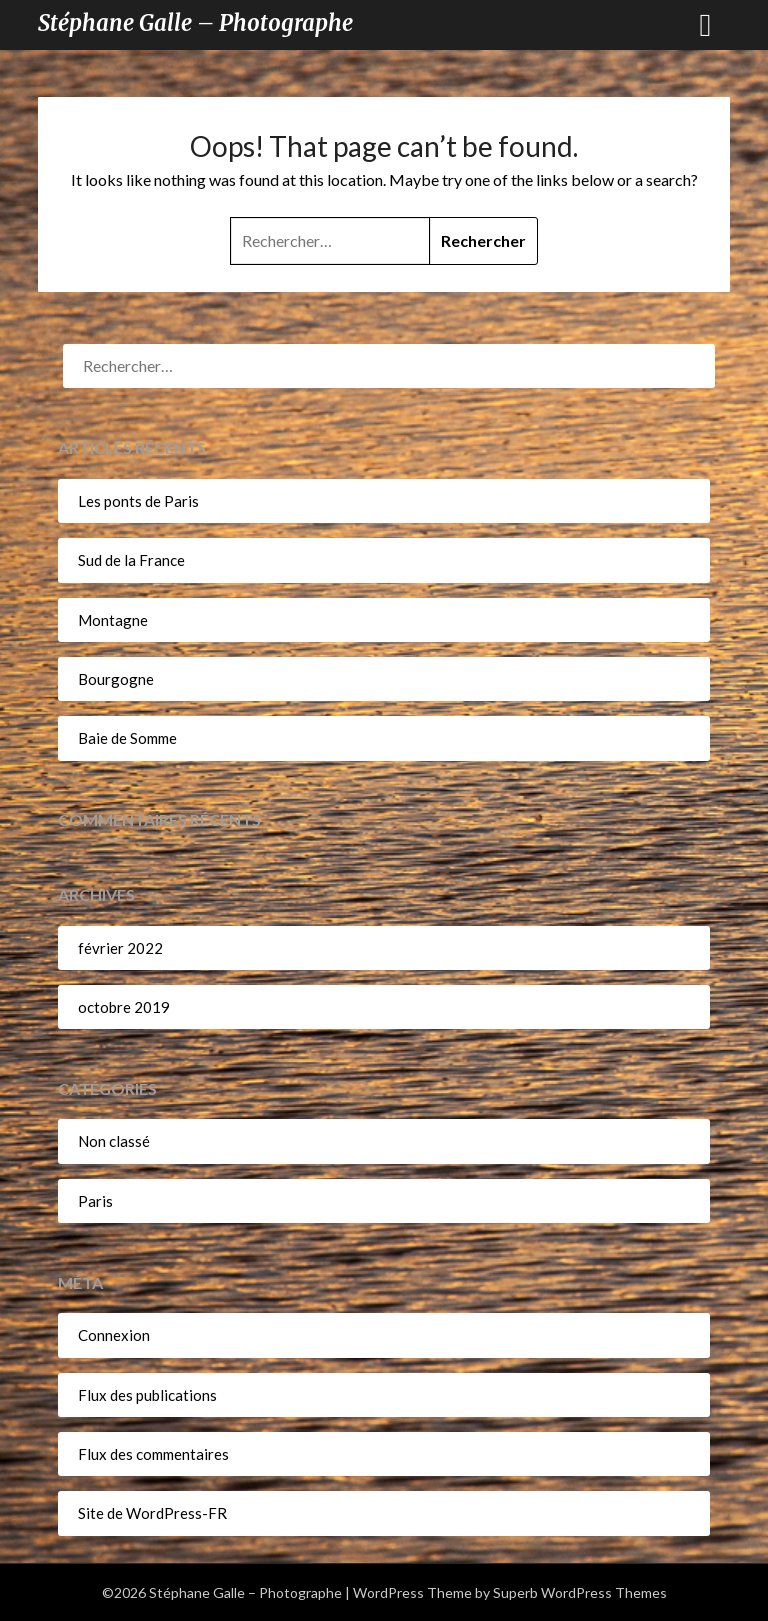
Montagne (113, 620)
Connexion (114, 1335)
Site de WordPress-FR (152, 1513)
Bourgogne (116, 679)
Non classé (114, 1141)
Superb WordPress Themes (580, 1592)
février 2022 (120, 948)
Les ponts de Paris (138, 501)
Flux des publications (147, 1395)
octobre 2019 (124, 1007)
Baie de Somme (127, 738)
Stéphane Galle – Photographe (195, 23)
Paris (95, 1201)
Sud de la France (131, 560)
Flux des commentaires (153, 1454)
